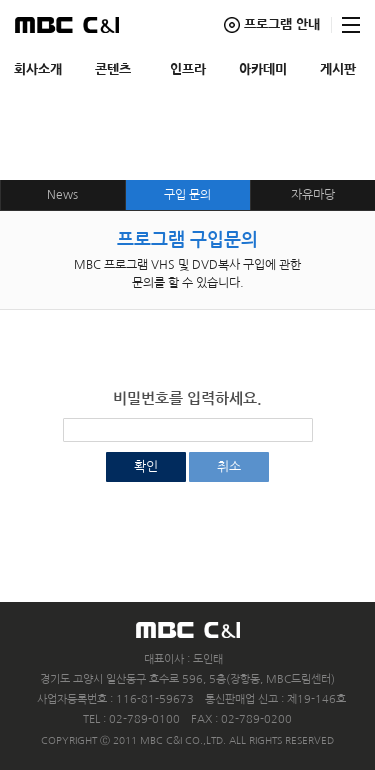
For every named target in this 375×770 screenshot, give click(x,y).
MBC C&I (67, 25)
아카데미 (263, 69)
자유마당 (313, 195)
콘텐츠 (113, 69)
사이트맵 (351, 25)
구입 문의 (187, 195)
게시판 (338, 69)
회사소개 (38, 69)
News (62, 195)
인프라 (188, 69)
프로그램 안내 (282, 24)
